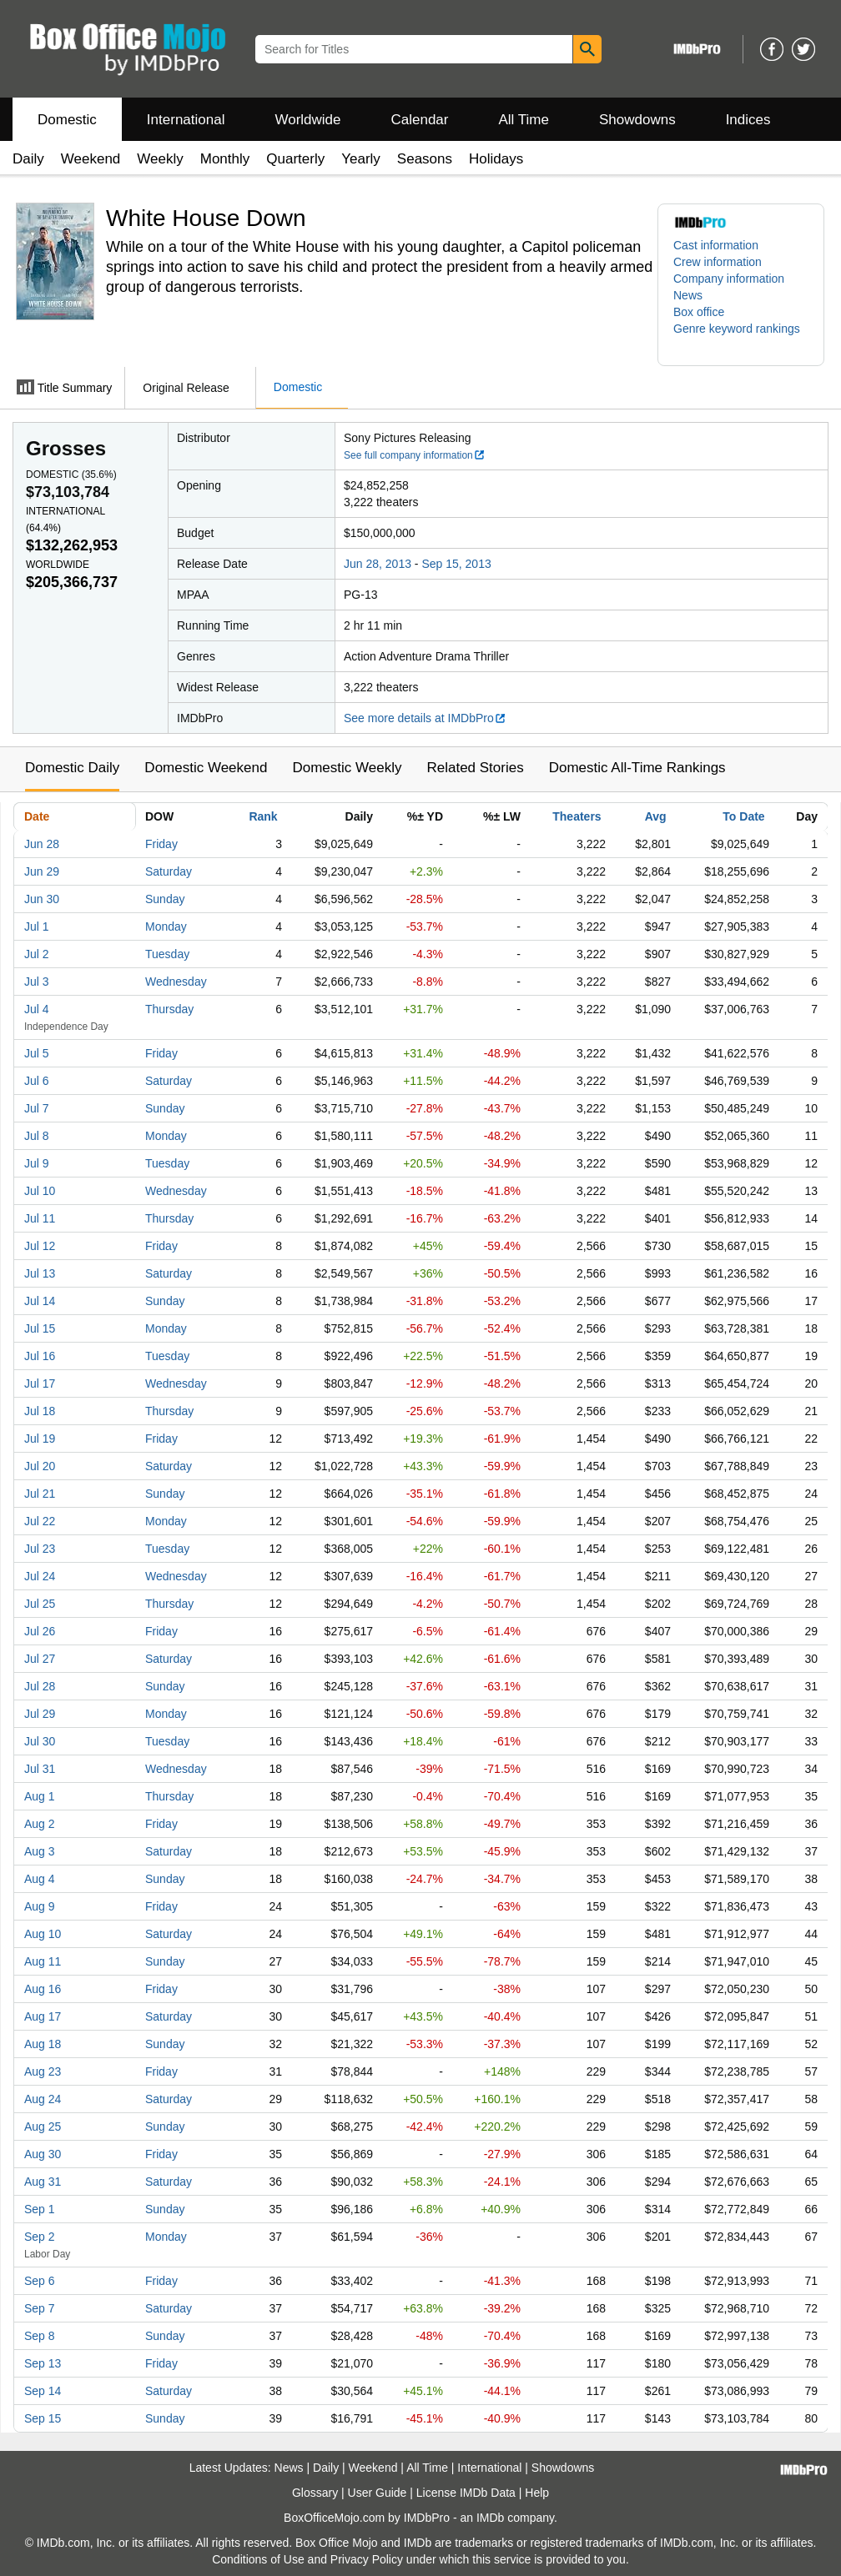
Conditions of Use (258, 2559)
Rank (263, 816)
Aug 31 (42, 2181)
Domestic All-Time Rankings (637, 768)
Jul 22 (39, 1521)
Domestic (67, 120)
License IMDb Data (466, 2492)
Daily (28, 159)
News (688, 295)
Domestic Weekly (346, 768)
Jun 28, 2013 (377, 563)
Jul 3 (36, 981)
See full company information (415, 455)
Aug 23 (42, 2071)
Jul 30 (39, 1741)
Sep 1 (39, 2209)
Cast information (715, 245)
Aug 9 (39, 1906)
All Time (524, 120)
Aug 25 (42, 2126)
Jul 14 (39, 1301)
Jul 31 (39, 1768)
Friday (161, 844)
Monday (166, 926)
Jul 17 (39, 1383)
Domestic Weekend (205, 768)
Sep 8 (39, 2336)
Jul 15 (39, 1328)
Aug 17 (42, 2016)
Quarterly (295, 159)
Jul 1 (36, 926)
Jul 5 (36, 1053)
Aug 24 (42, 2099)
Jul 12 (39, 1246)
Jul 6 (36, 1080)
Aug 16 (42, 1989)
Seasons (424, 159)
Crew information (717, 262)
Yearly (360, 159)
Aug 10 (42, 1934)
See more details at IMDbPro (425, 718)
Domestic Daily (72, 768)
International (186, 120)
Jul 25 (39, 1603)
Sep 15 (42, 2418)
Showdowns (637, 120)
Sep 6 (39, 2280)
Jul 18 (39, 1411)
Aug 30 (42, 2154)
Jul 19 (39, 1438)
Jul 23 (39, 1548)
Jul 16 (39, 1356)
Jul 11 (39, 1218)
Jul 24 (39, 1576)
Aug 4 (39, 1879)
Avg (656, 816)
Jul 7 (36, 1108)
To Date (743, 816)
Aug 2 (39, 1823)
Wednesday (176, 981)
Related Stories (474, 768)
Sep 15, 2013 (456, 563)
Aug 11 (42, 1961)
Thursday (169, 1009)
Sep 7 (39, 2308)
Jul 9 (36, 1163)
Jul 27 (39, 1658)
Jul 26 (39, 1631)
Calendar (420, 120)
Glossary (315, 2492)
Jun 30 (41, 899)
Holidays (496, 159)
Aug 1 (39, 1796)
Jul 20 (39, 1466)
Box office (698, 312)
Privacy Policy (366, 2559)
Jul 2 (36, 954)
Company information (728, 278)
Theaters (576, 816)
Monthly (225, 159)
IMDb (490, 2517)
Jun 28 (41, 844)
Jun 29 (41, 871)
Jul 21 (39, 1493)
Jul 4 (36, 1009)
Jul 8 (36, 1135)
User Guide (377, 2492)
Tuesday (167, 954)
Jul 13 (39, 1273)
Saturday (168, 871)
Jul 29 (39, 1713)
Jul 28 (39, 1686)
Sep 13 (42, 2363)
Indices (748, 120)
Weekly (160, 159)
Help (537, 2492)
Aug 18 (42, 2044)
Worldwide (307, 120)
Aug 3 (39, 1851)
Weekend (91, 159)
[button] (740, 337)
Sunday (164, 899)
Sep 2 (39, 2236)
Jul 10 (39, 1191)
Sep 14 (42, 2391)
